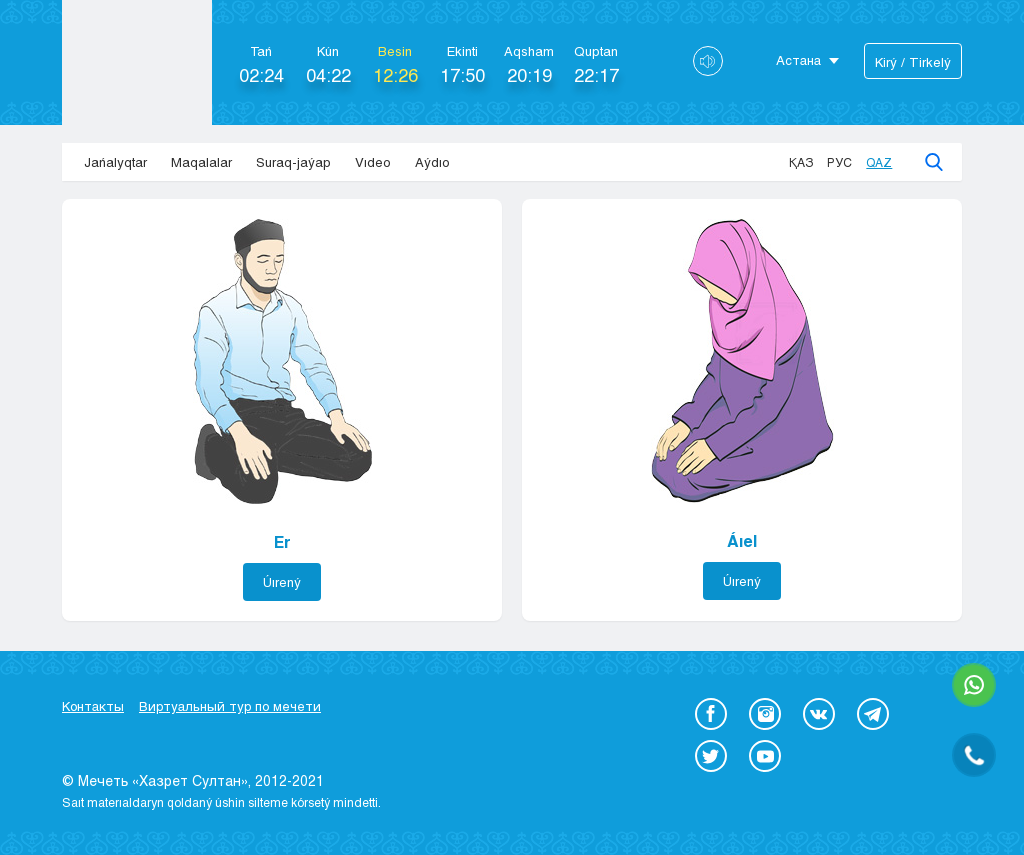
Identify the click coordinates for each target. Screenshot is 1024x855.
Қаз (801, 162)
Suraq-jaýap (293, 162)
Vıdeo (373, 162)
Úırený (282, 582)
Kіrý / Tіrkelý (913, 62)
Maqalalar (201, 162)
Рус (839, 162)
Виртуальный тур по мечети (230, 706)
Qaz (879, 162)
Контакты (93, 706)
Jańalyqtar (115, 162)
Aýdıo (432, 162)
